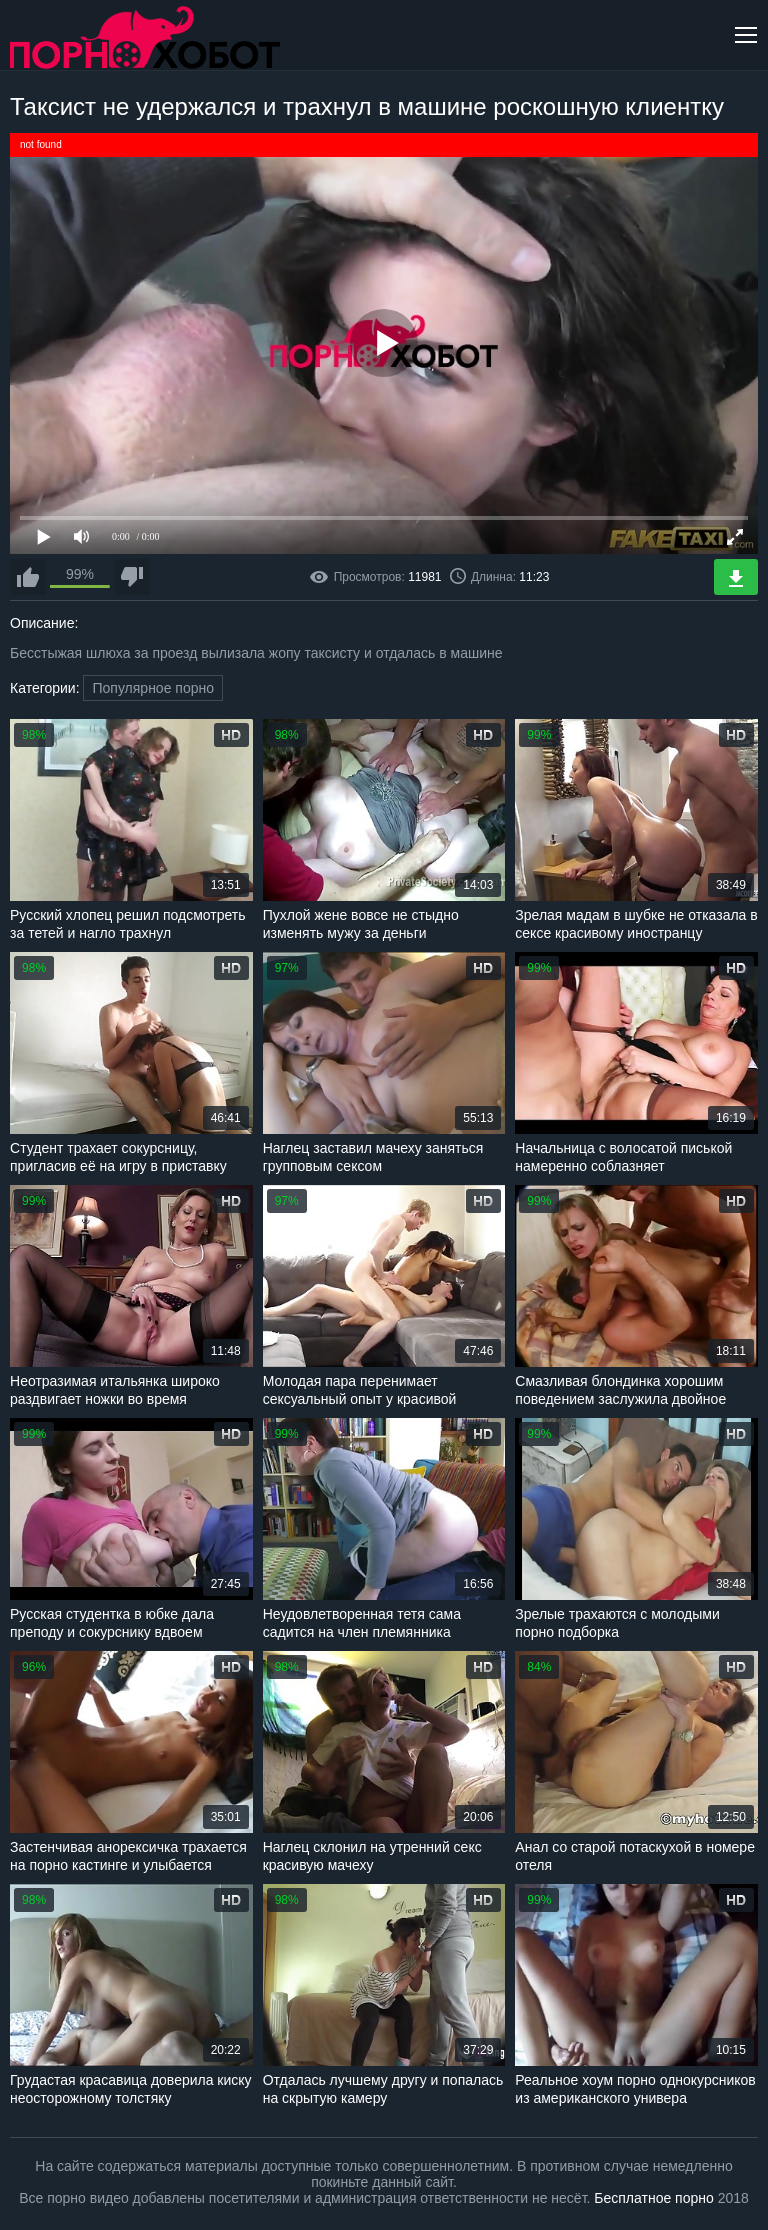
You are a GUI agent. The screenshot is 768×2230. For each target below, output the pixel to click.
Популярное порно (153, 688)
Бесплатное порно (653, 2198)
